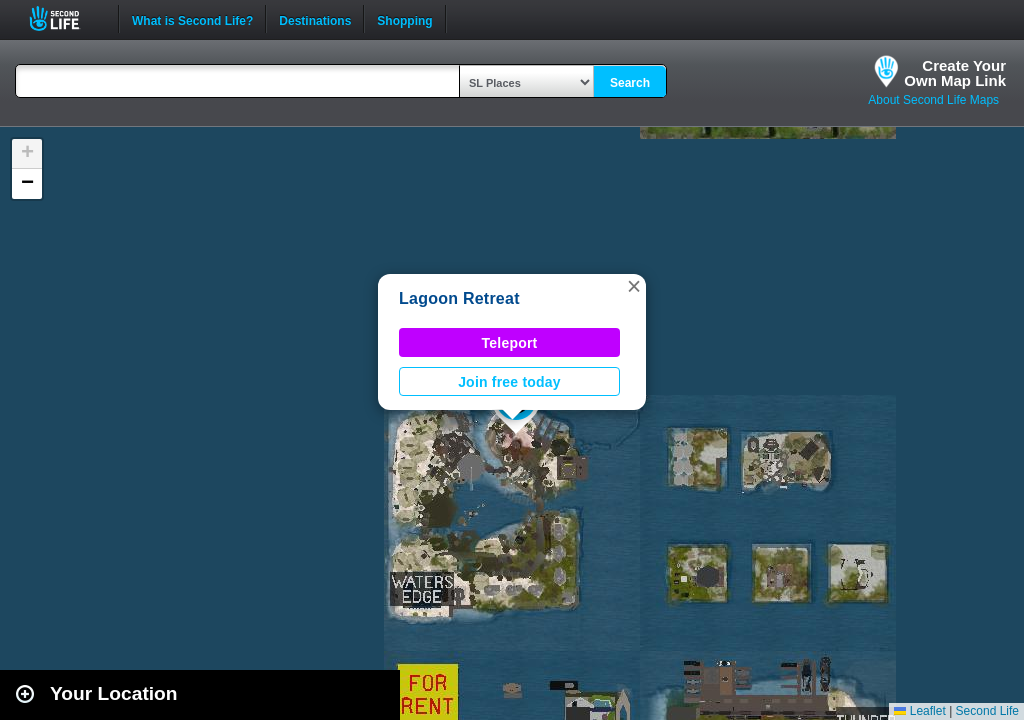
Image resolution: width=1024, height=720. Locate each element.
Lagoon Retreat (459, 298)
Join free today (509, 382)
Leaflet (919, 711)
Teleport (510, 343)
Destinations (315, 19)
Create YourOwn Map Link (955, 73)
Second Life (65, 18)
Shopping (404, 19)
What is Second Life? (192, 19)
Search (630, 83)
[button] (634, 286)
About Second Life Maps (933, 100)
